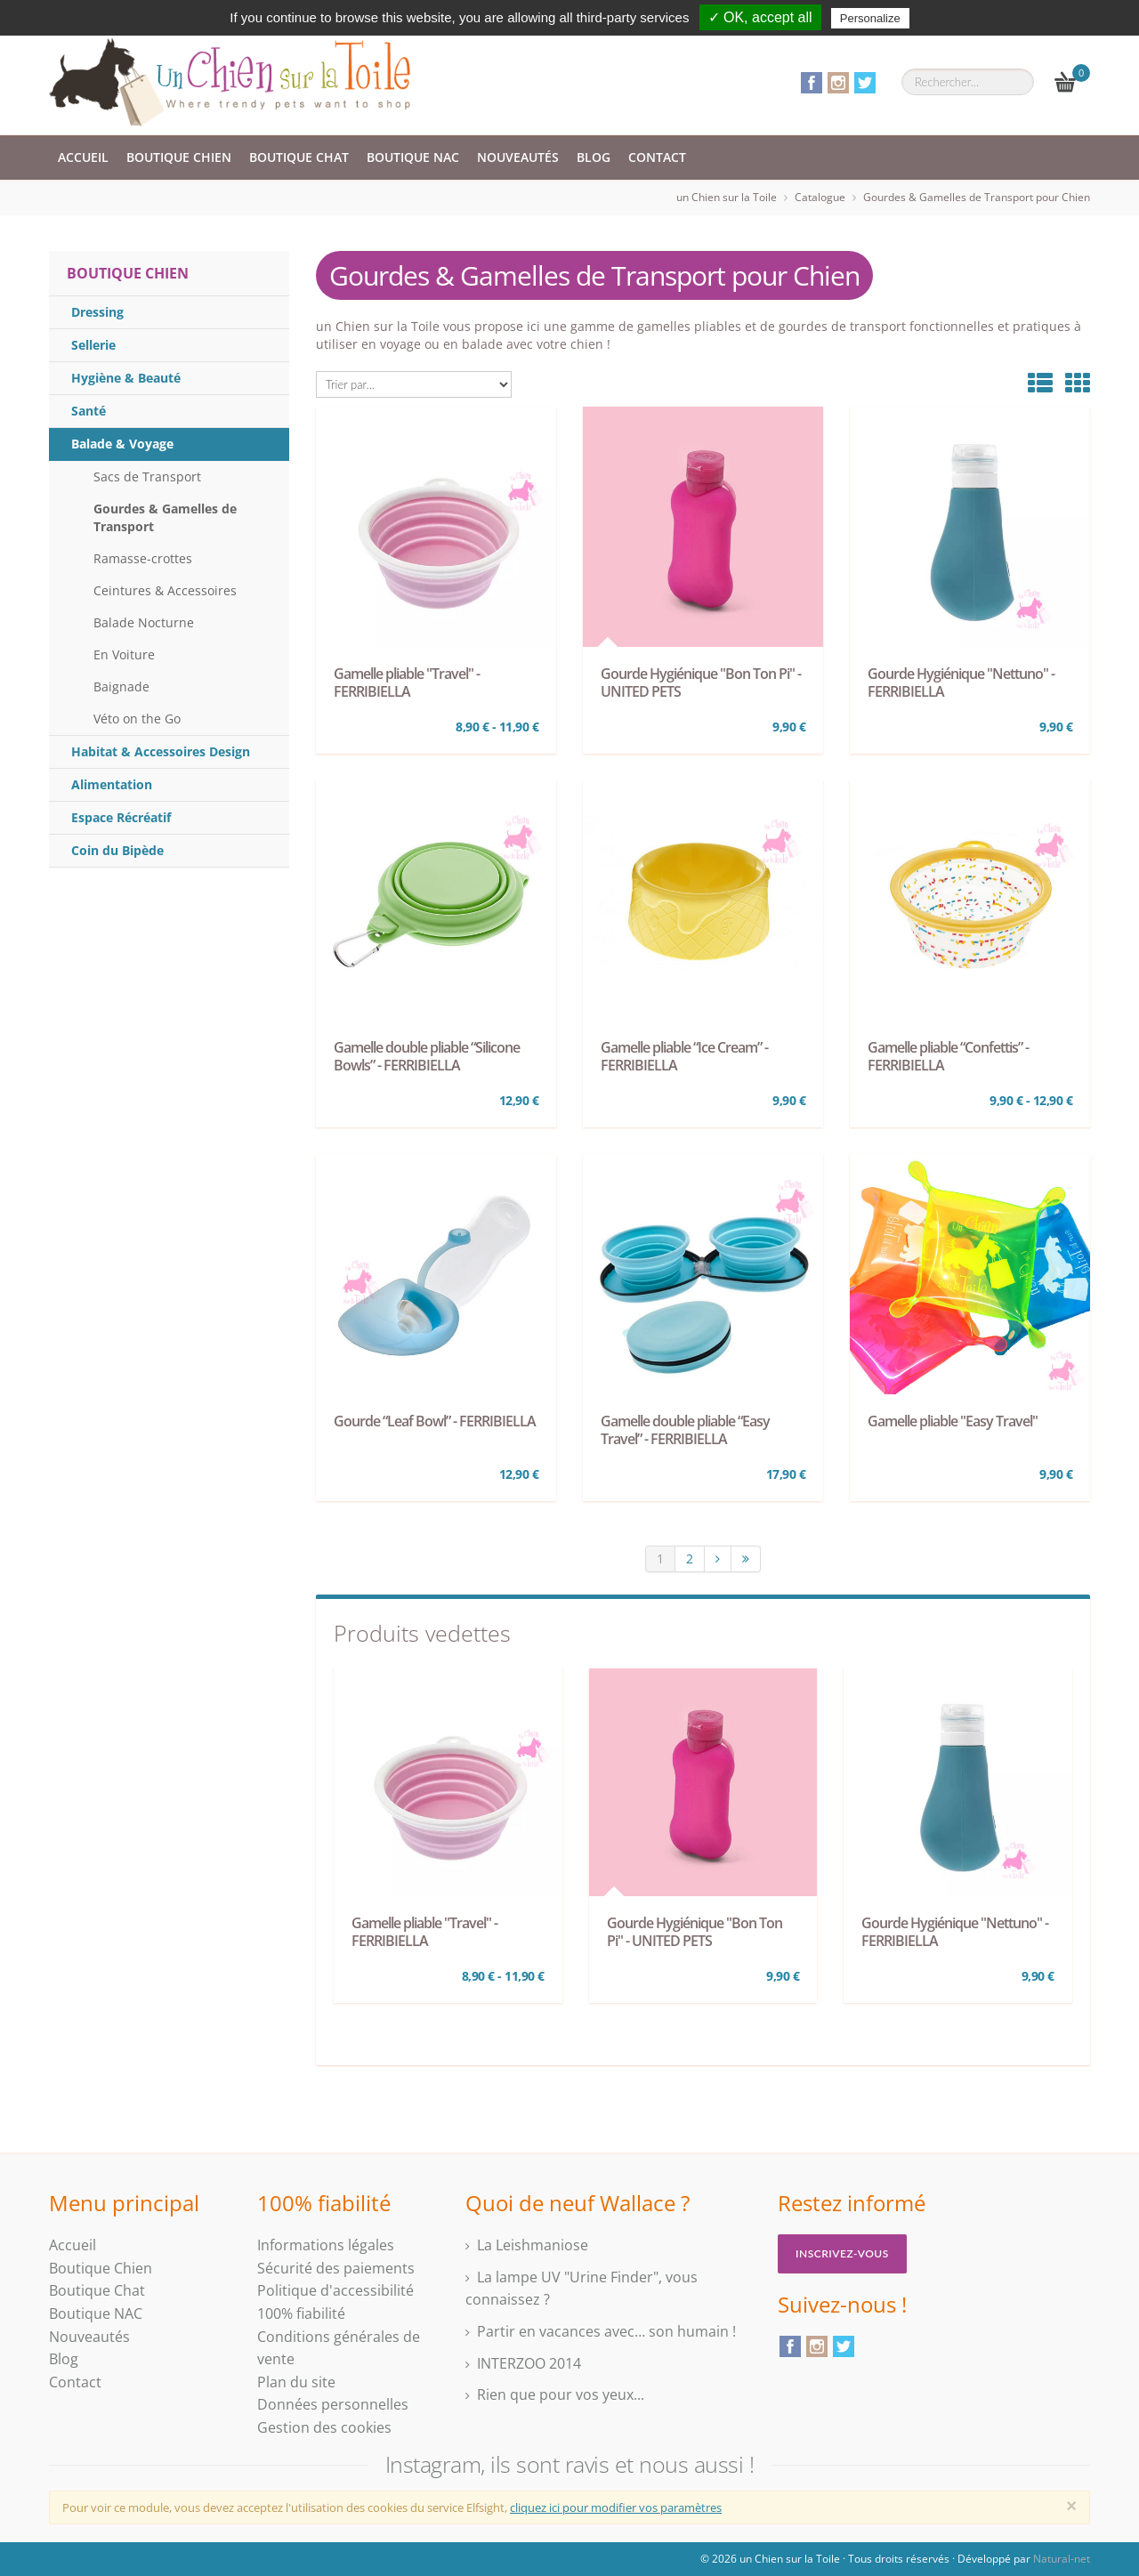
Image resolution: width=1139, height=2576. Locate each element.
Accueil (83, 157)
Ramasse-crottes (142, 558)
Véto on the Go (137, 718)
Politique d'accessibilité (335, 2290)
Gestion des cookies (324, 2427)
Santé (88, 410)
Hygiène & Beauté (126, 377)
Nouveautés (518, 157)
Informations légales (325, 2245)
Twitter (865, 82)
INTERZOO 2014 (529, 2363)
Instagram (838, 82)
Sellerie (93, 344)
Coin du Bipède (117, 850)
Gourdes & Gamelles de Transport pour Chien (976, 197)
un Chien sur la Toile (726, 197)
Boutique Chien (178, 157)
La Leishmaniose (532, 2245)
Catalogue (820, 197)
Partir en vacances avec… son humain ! (606, 2331)
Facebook (811, 82)
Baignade (121, 686)
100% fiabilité (301, 2313)
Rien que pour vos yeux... (560, 2394)
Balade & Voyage (122, 443)
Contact (657, 157)
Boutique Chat (299, 157)
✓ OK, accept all (760, 17)
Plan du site (296, 2382)
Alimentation (111, 784)
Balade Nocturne (143, 622)
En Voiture (124, 654)
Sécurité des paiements (336, 2268)
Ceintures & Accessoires (165, 590)
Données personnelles (332, 2404)
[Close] (1071, 2506)
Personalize (870, 18)
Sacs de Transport (147, 476)
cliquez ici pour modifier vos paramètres (616, 2507)
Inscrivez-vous (842, 2253)
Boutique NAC (413, 157)
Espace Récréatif (121, 817)
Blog (593, 157)
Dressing (97, 311)
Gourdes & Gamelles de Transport (165, 517)
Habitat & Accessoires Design (160, 751)
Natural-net (1061, 2558)
